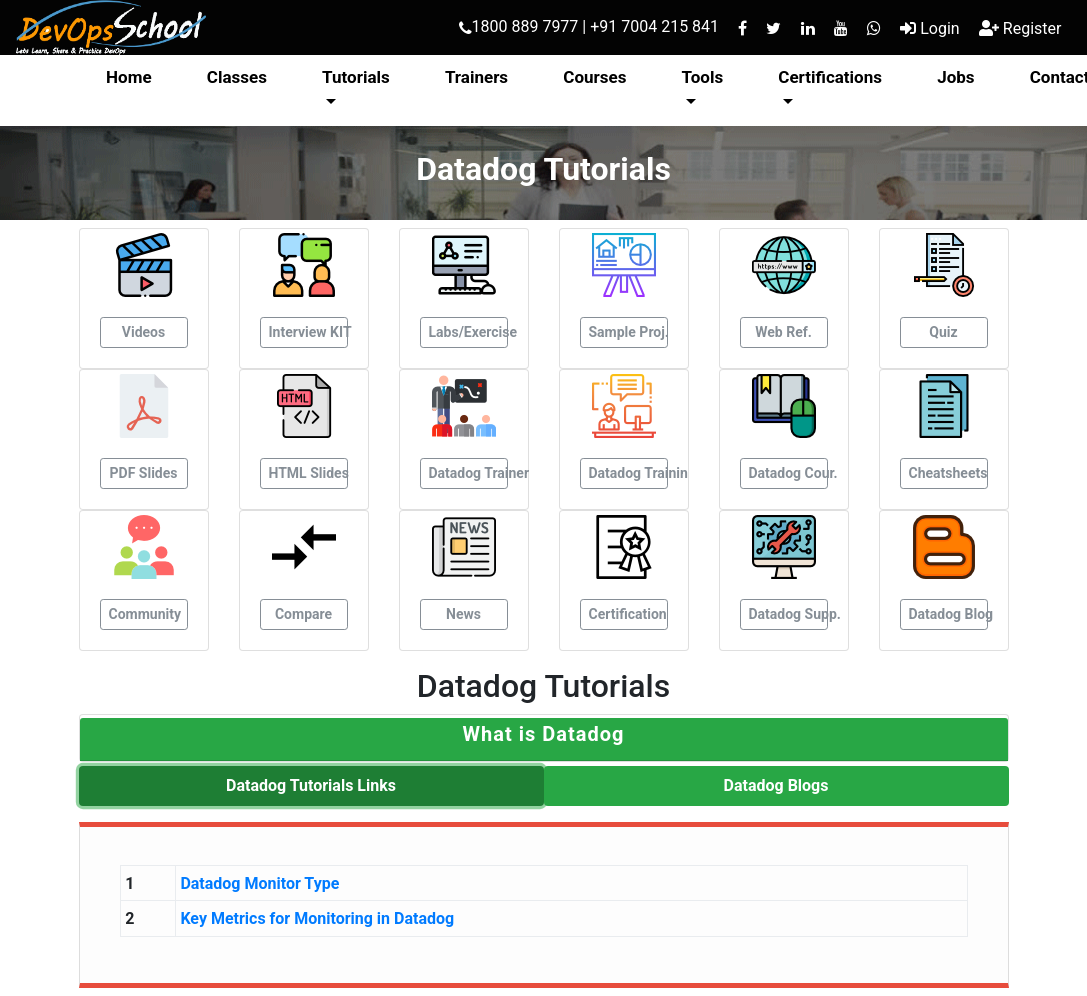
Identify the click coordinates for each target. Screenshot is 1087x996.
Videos (143, 332)
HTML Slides (308, 473)
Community (145, 614)
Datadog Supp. (788, 614)
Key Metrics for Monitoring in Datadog (317, 918)
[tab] (544, 739)
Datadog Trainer (468, 473)
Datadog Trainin (628, 473)
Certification (628, 614)
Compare (303, 614)
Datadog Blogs (776, 785)
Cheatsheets (948, 473)
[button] (543, 734)
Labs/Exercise (468, 332)
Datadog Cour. (788, 473)
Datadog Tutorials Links (311, 785)
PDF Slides (144, 473)
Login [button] (929, 28)
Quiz (943, 332)
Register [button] (1020, 28)
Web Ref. (783, 332)
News (463, 614)
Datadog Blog (948, 614)
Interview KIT (308, 332)
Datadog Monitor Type (259, 883)
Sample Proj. (628, 332)
